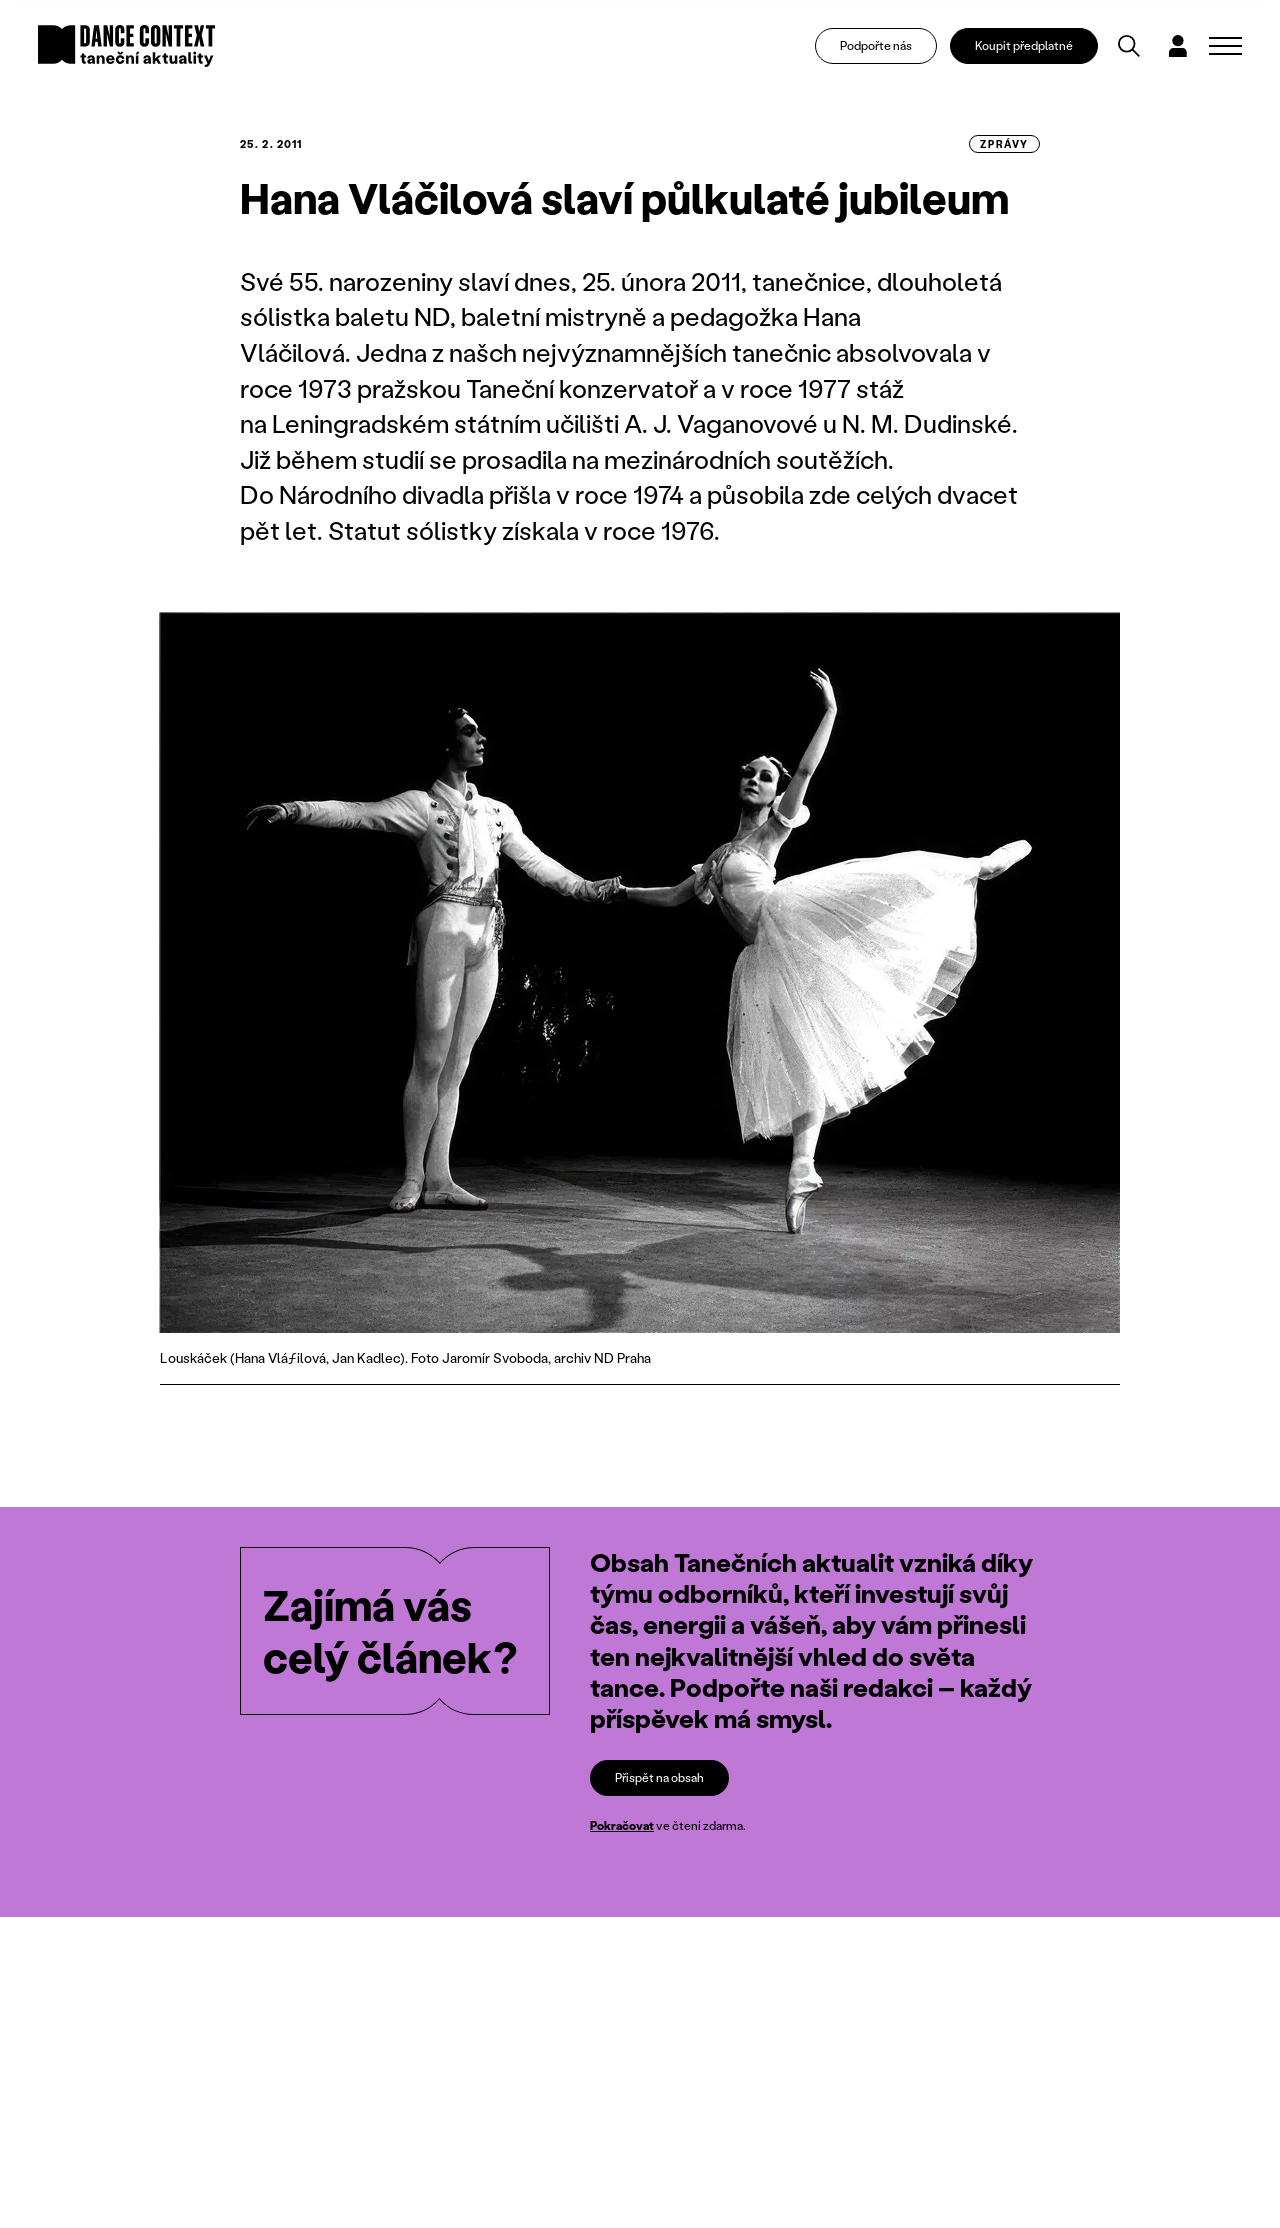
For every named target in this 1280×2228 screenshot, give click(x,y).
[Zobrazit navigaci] (1225, 46)
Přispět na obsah (659, 1777)
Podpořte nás (876, 45)
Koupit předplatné (1024, 45)
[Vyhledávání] (1129, 46)
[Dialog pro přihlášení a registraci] (1178, 46)
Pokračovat (622, 1825)
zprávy (1004, 144)
